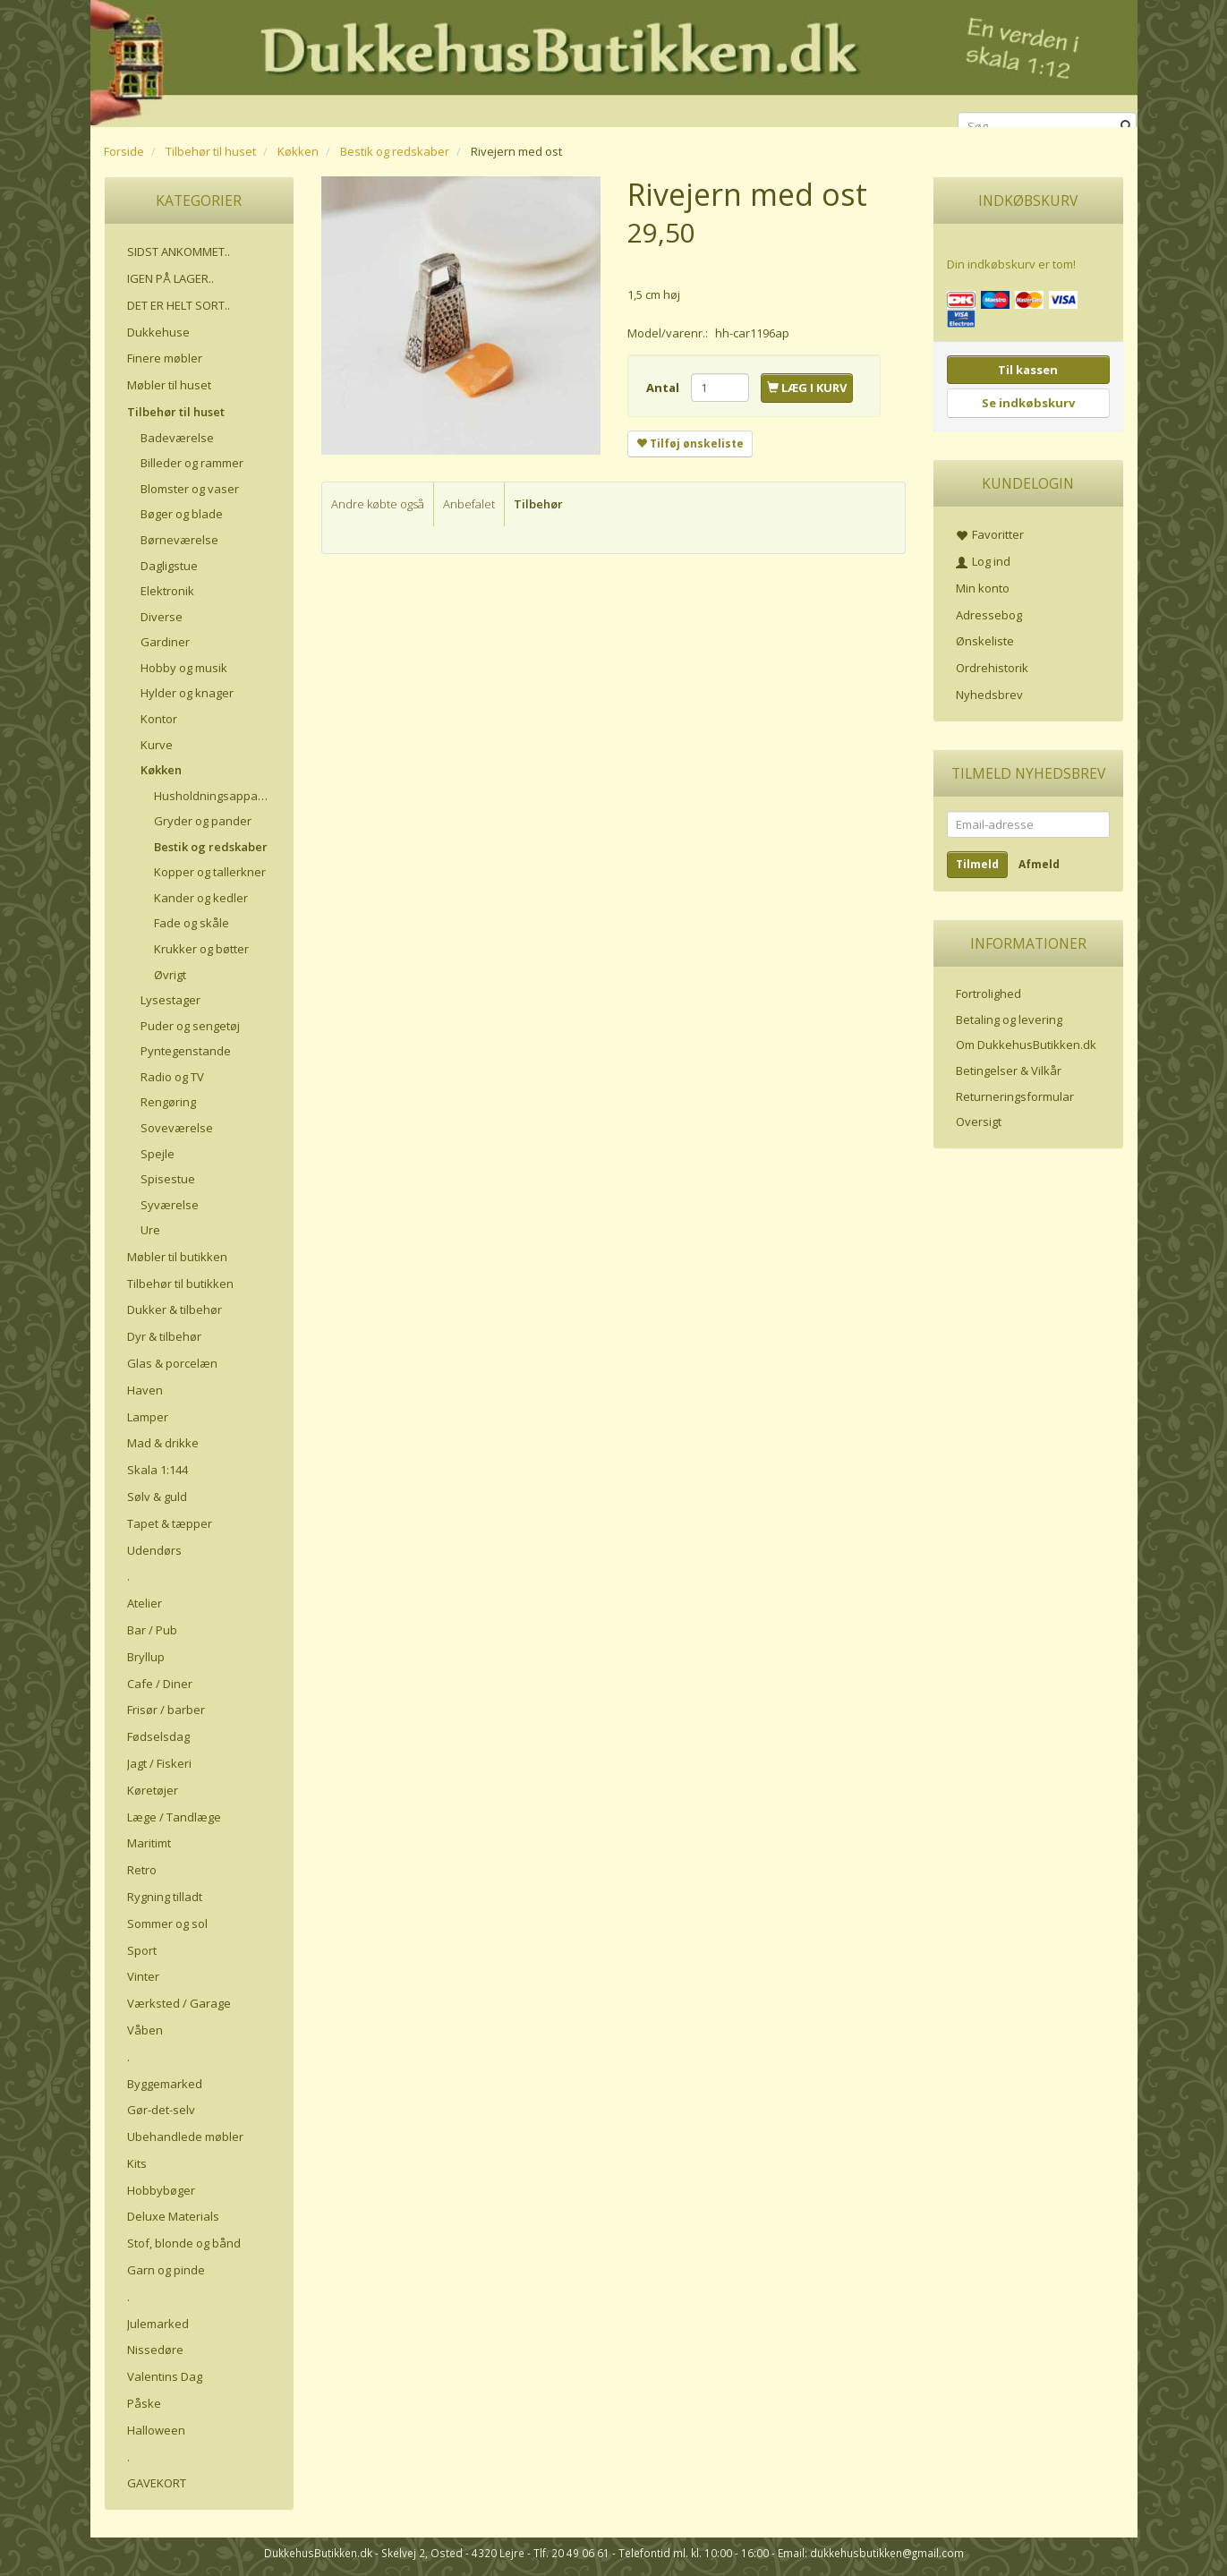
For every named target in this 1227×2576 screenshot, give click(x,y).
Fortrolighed (988, 993)
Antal (664, 388)
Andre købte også (377, 504)
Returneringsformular (1015, 1096)
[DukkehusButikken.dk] (614, 60)
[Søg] (1126, 126)
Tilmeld (977, 864)
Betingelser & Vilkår (1008, 1070)
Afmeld (1039, 864)
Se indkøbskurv (1028, 403)
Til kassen (1028, 370)
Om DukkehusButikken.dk (1026, 1044)
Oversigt (978, 1121)
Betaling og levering (1009, 1019)
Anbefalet (469, 504)
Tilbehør (538, 504)
